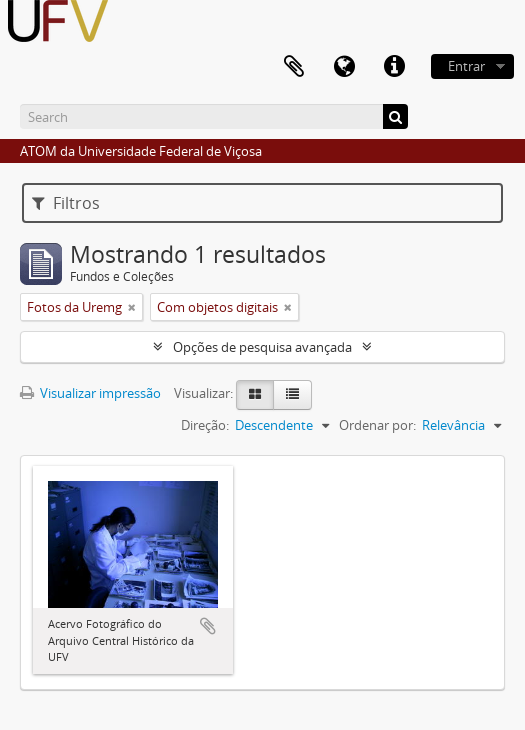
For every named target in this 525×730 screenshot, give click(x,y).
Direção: (205, 425)
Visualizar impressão (90, 393)
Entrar (466, 66)
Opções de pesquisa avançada (262, 347)
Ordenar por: (377, 425)
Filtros (66, 203)
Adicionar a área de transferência (208, 626)
